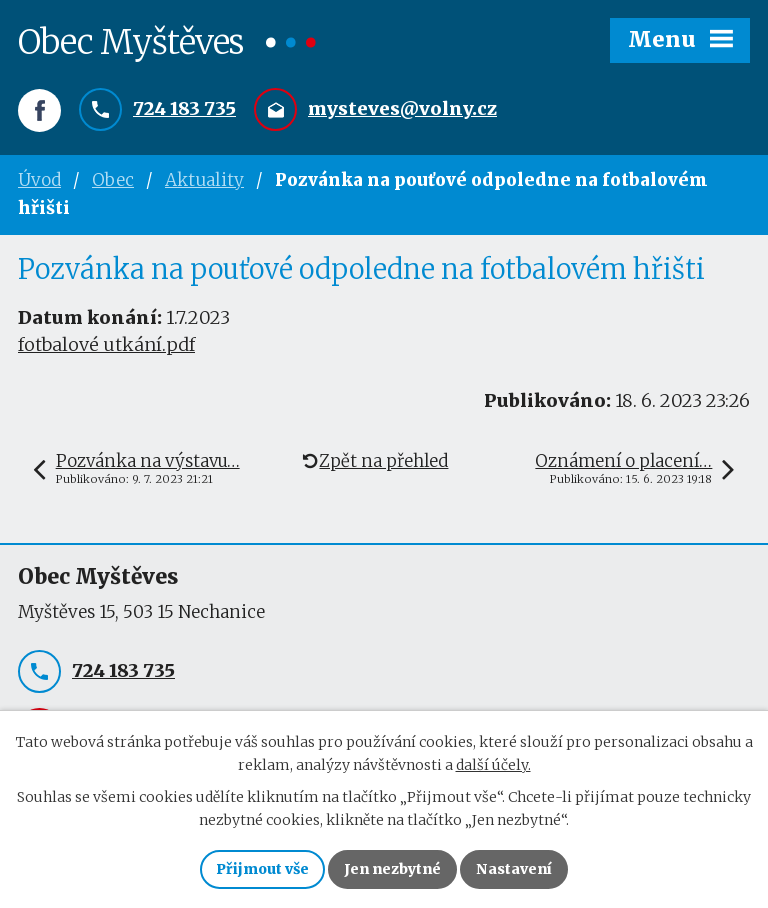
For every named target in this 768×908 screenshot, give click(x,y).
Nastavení (514, 869)
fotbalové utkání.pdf (106, 344)
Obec (113, 180)
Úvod (39, 180)
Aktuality (204, 180)
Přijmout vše (262, 869)
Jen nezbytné (392, 869)
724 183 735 (184, 108)
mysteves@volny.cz (402, 108)
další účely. (493, 765)
